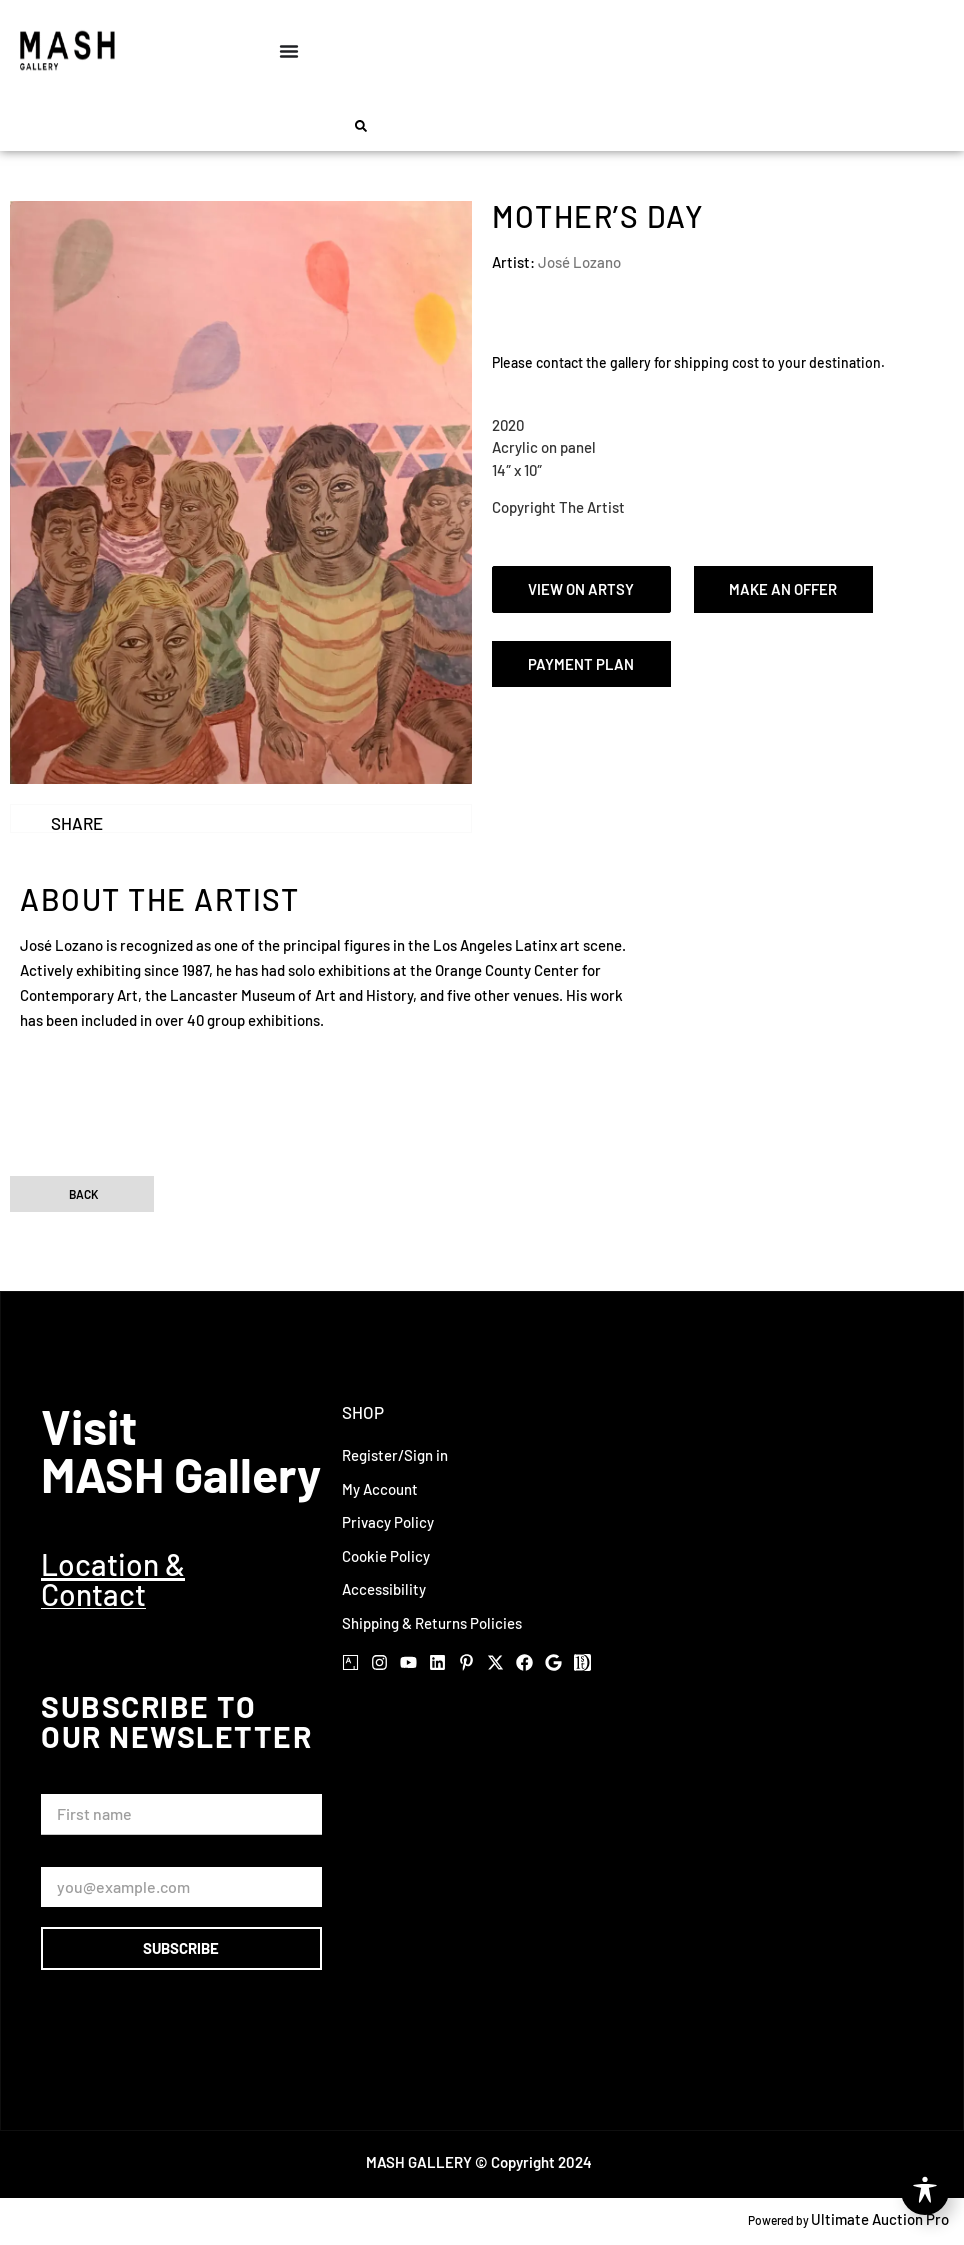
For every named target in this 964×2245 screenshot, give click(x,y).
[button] (361, 126)
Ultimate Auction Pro (880, 2219)
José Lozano (579, 262)
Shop (363, 1412)
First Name (81, 1784)
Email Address (92, 1857)
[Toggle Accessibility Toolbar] (925, 2191)
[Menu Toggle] (289, 51)
